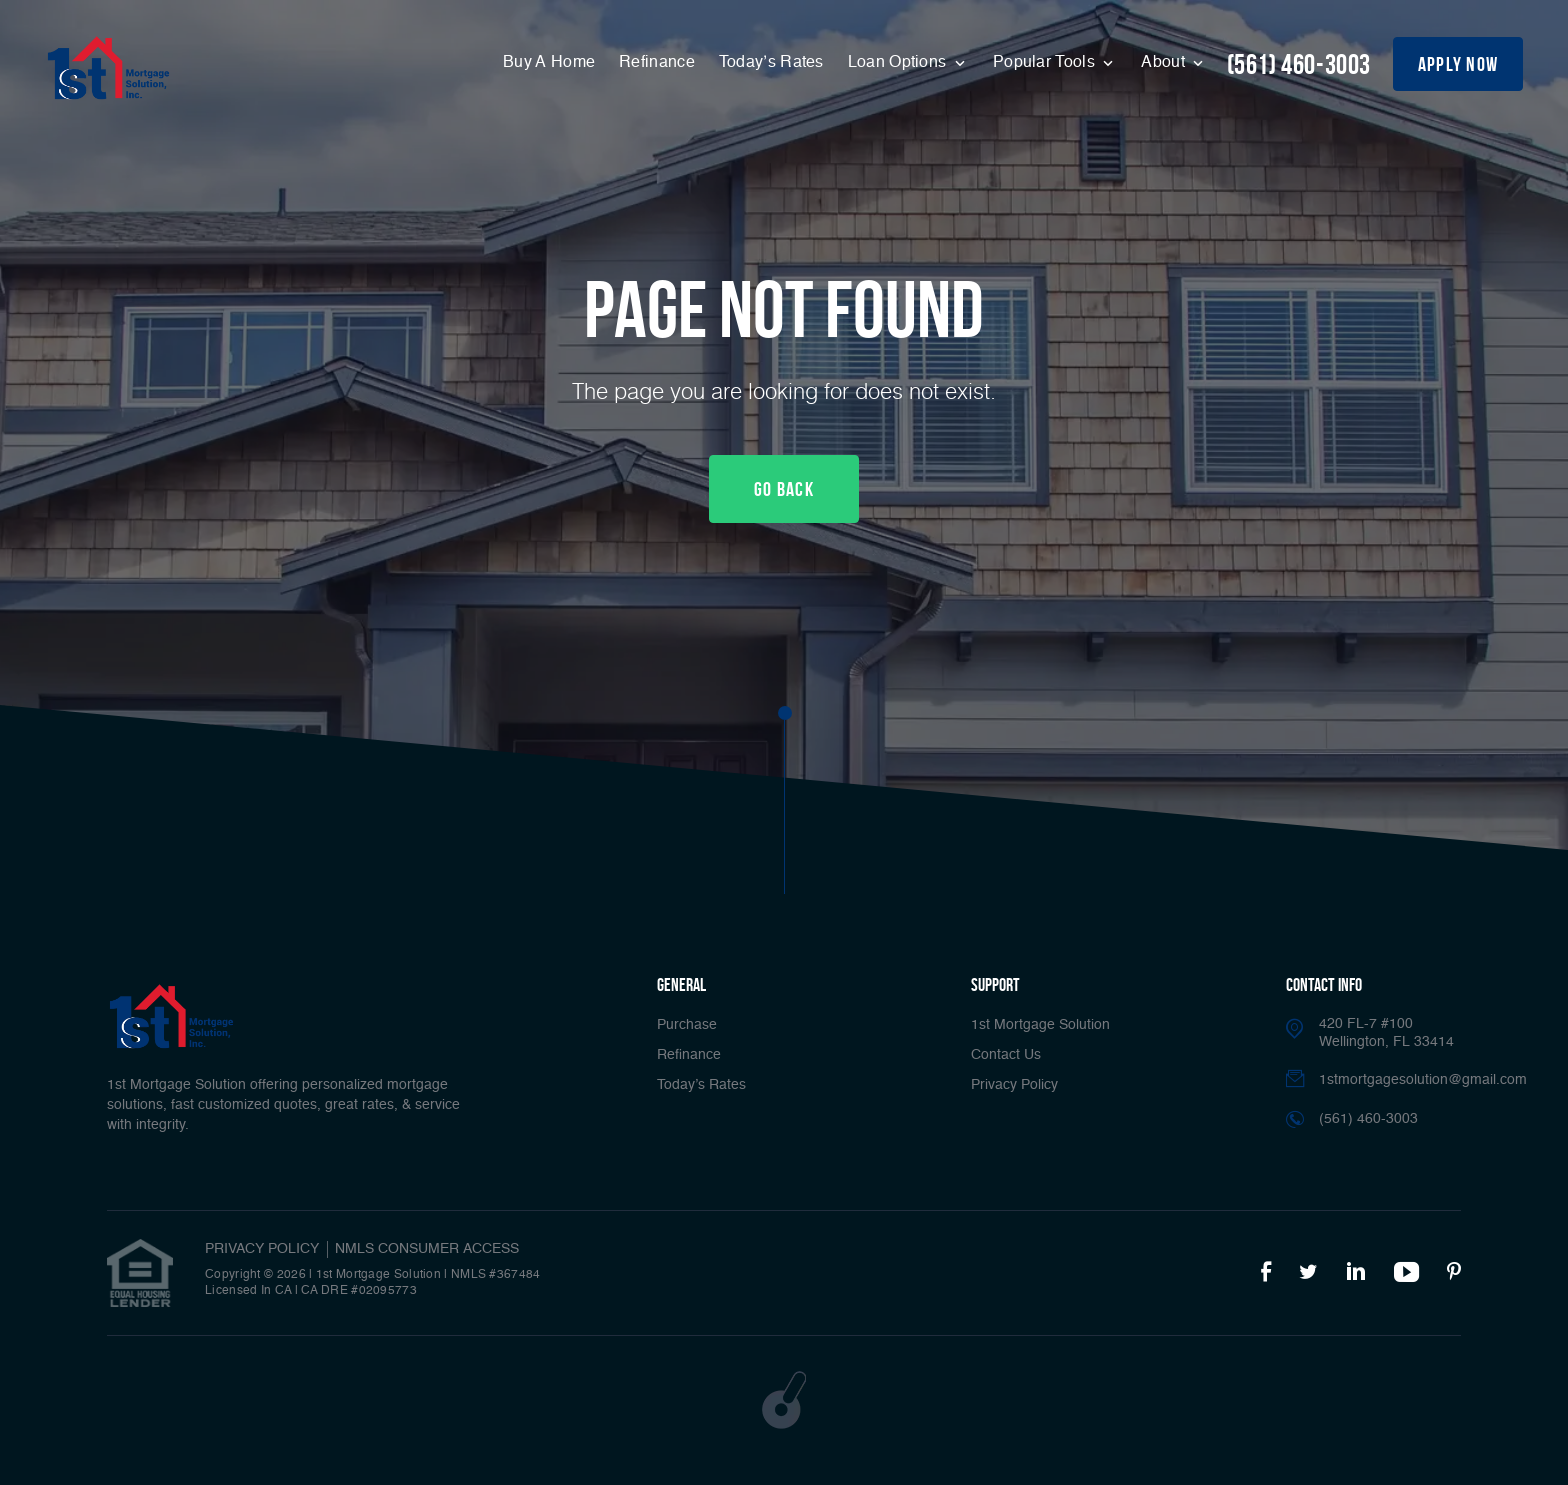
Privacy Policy (1014, 1085)
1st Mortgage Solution (1040, 1025)
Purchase (687, 1025)
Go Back (784, 489)
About (1165, 63)
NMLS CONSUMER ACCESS (427, 1249)
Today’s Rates (771, 63)
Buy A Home (549, 63)
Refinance (657, 63)
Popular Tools (1046, 63)
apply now (1458, 64)
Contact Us (1006, 1055)
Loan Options (899, 63)
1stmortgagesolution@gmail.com (1423, 1080)
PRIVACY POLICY (262, 1249)
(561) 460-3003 (1299, 64)
